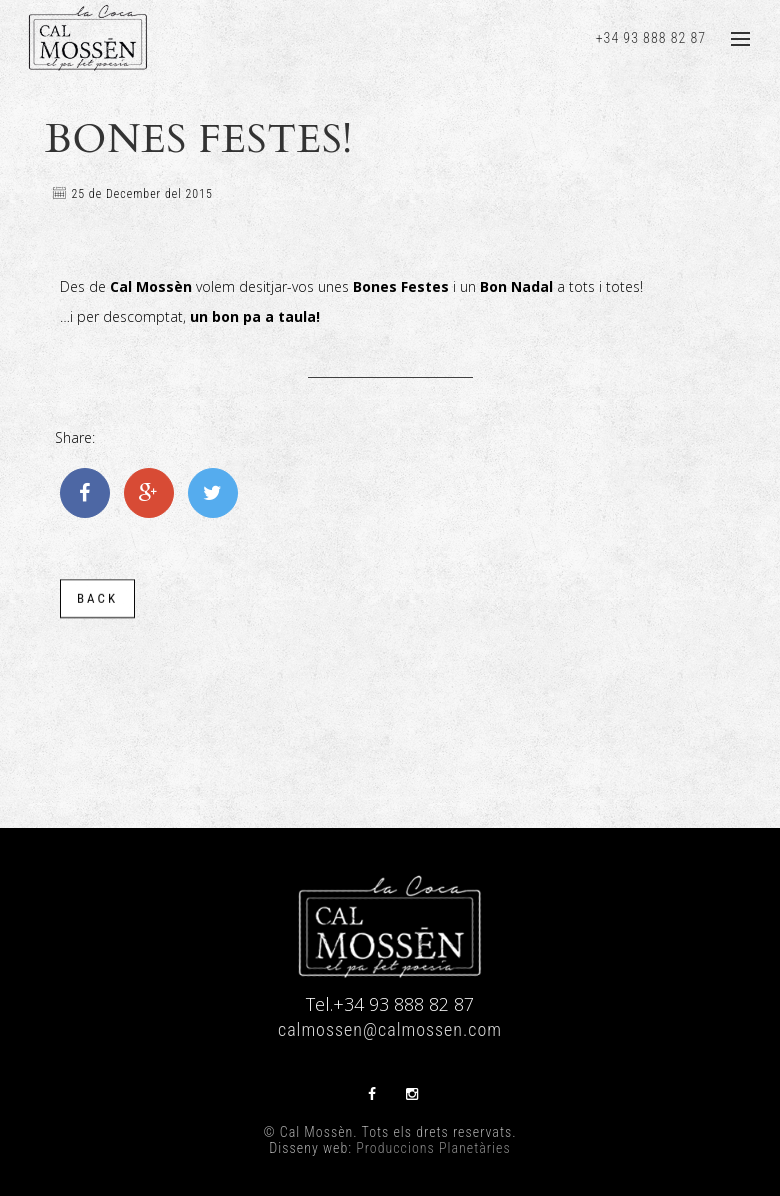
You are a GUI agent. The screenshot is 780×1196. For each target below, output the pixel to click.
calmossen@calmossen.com (390, 1029)
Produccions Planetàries (433, 1148)
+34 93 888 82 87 (651, 38)
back (97, 601)
